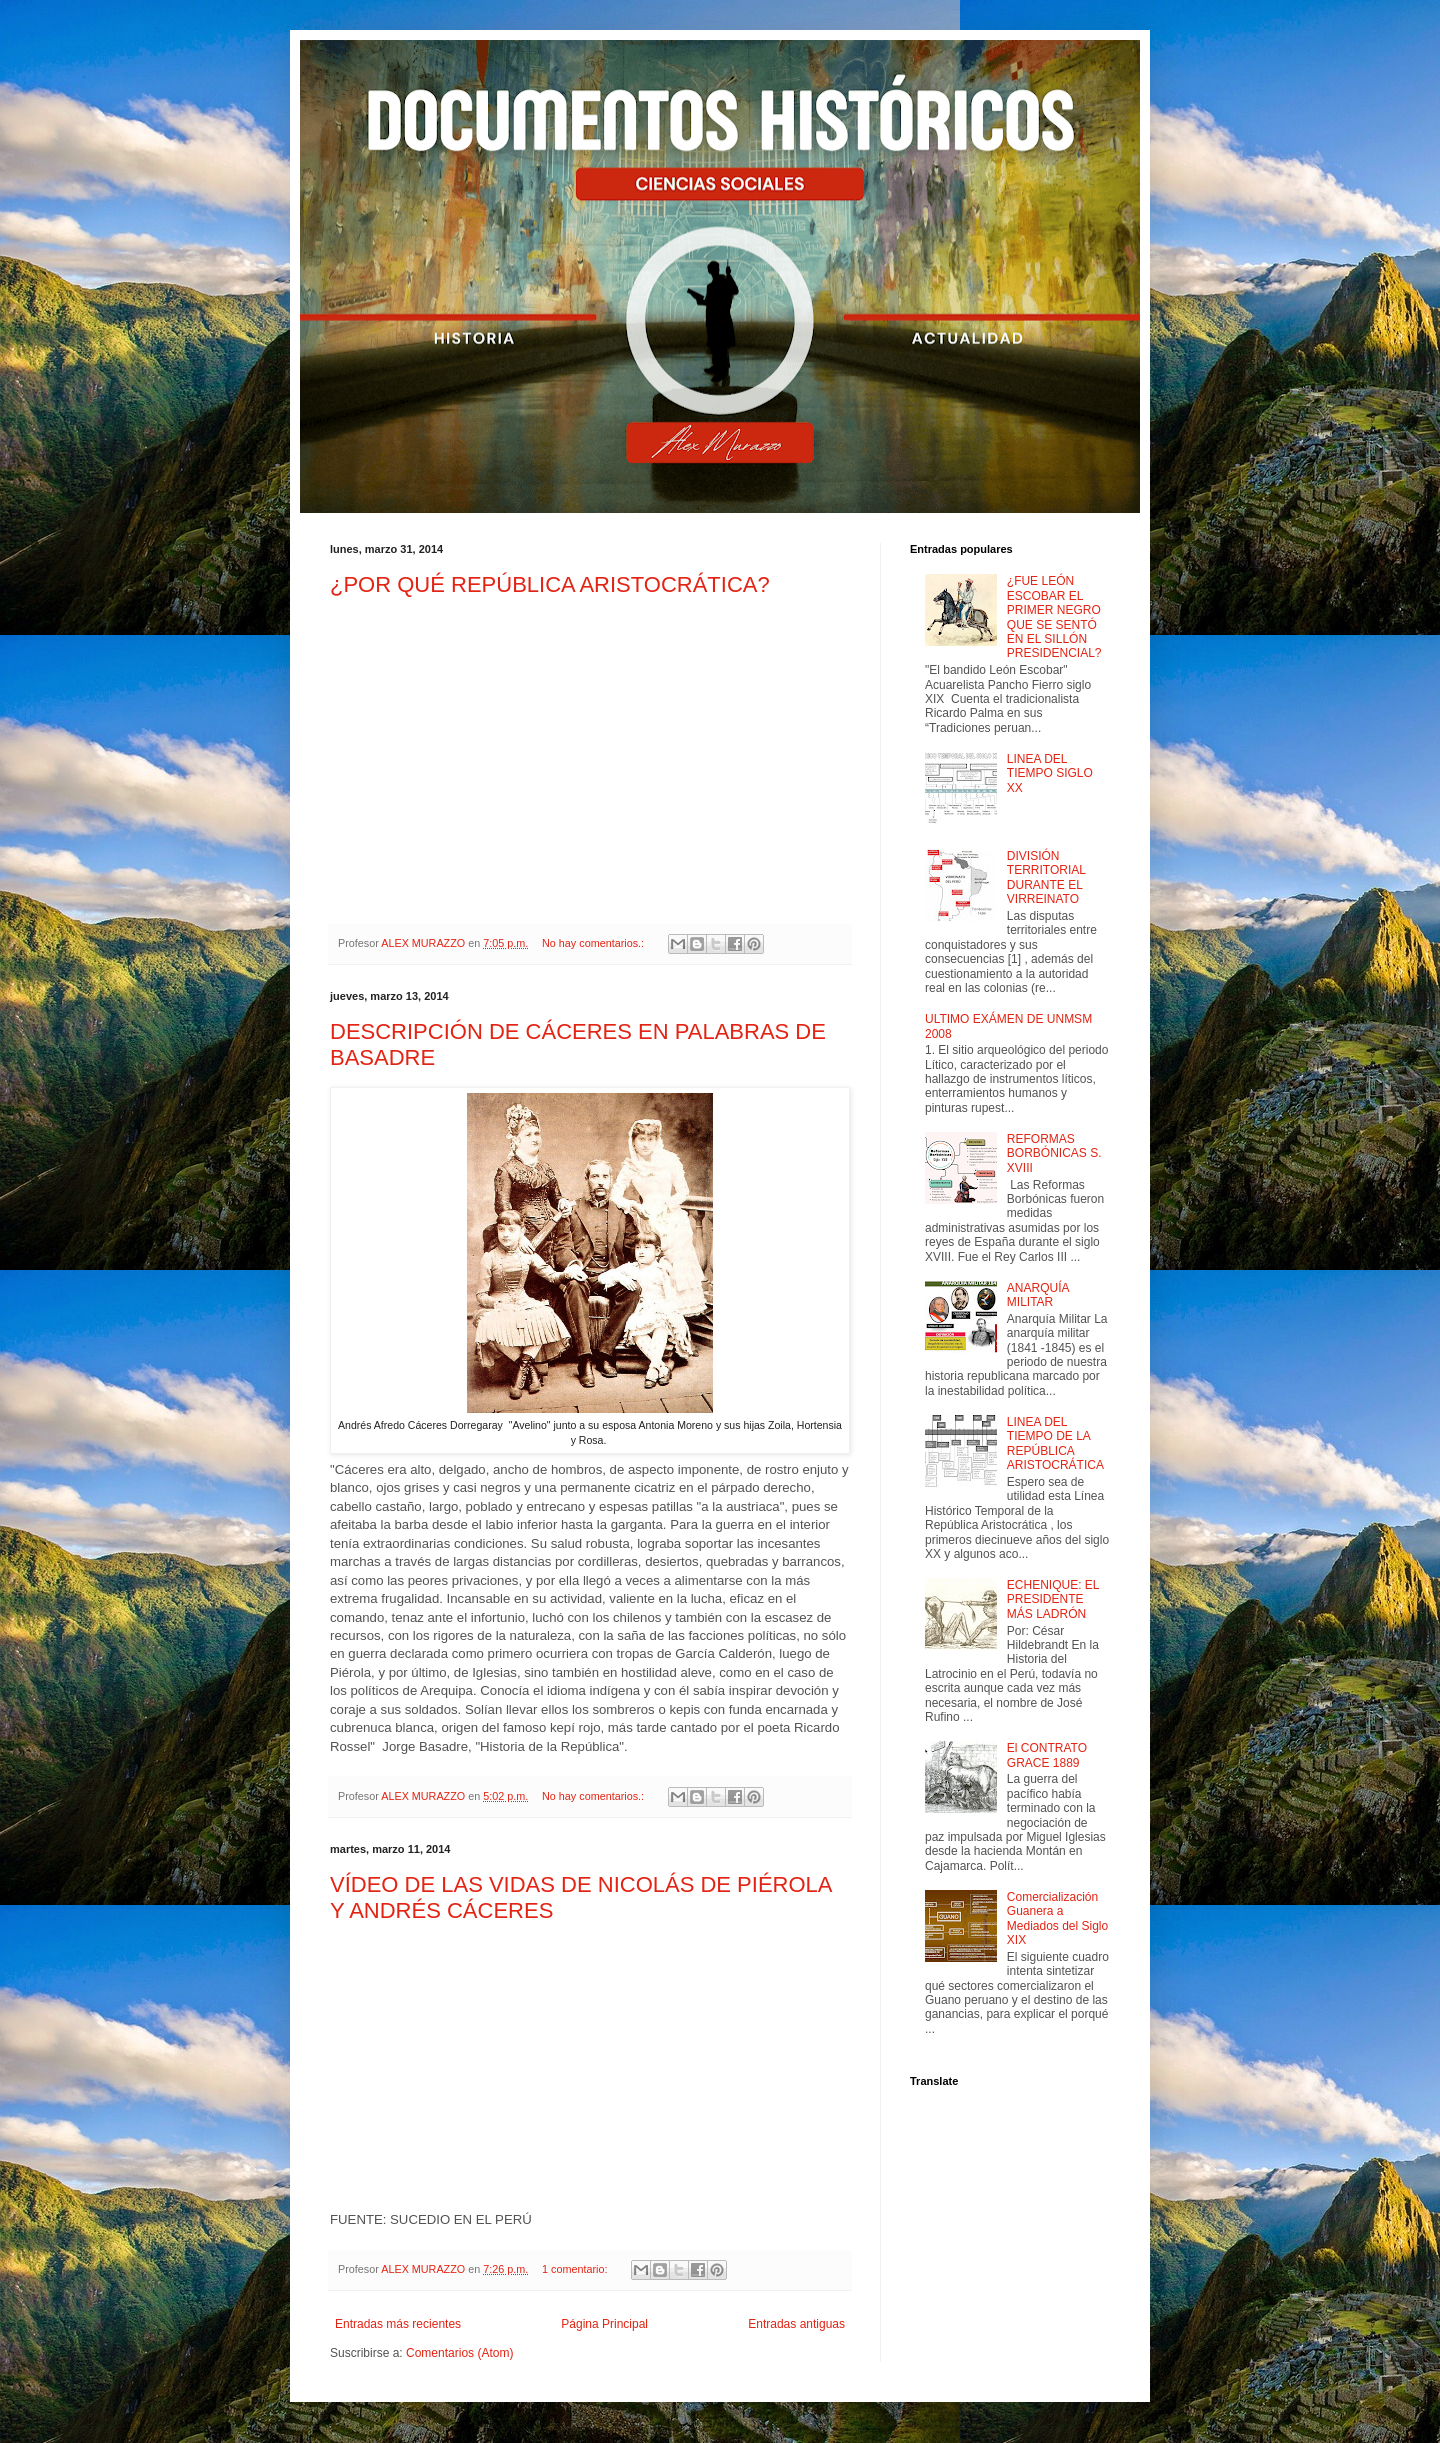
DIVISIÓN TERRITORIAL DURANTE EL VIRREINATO (1046, 877)
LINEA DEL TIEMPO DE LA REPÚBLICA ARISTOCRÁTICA (1055, 1443)
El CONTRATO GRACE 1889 (1047, 1755)
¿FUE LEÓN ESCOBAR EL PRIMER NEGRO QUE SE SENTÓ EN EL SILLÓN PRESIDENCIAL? (1054, 617)
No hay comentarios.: (594, 943)
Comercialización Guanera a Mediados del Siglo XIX (1057, 1918)
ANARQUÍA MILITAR (1038, 1295)
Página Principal (604, 2324)
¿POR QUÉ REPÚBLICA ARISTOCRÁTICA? (550, 584)
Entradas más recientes (398, 2324)
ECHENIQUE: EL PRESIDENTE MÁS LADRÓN (1053, 1599)
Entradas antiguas (796, 2324)
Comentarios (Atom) (459, 2353)
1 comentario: (576, 2269)
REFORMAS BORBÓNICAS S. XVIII (1054, 1153)
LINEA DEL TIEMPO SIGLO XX (1050, 773)
